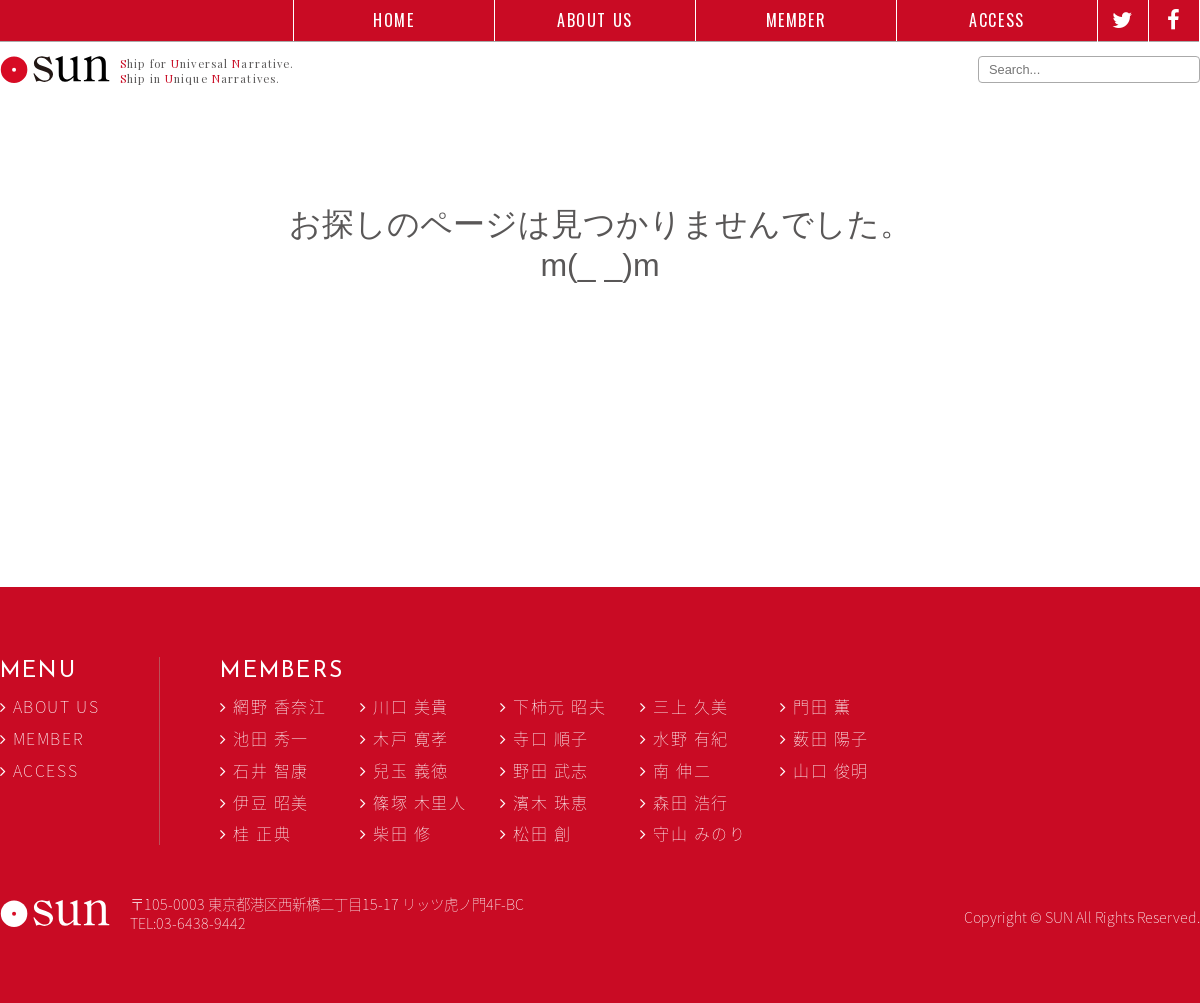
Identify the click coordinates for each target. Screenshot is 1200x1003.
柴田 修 (402, 833)
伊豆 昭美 (271, 802)
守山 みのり (700, 833)
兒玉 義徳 (411, 770)
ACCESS (997, 20)
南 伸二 (682, 770)
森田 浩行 (691, 802)
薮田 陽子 (831, 738)
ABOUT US (595, 20)
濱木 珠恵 (551, 802)
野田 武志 (551, 770)
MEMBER (796, 20)
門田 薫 (822, 706)
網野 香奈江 (280, 706)
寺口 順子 (551, 738)
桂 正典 (262, 833)
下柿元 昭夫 (560, 706)
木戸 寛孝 (411, 738)
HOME (393, 20)
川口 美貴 (411, 706)
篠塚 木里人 (420, 802)
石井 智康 (271, 770)
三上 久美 (691, 706)
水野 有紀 (691, 738)
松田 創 (542, 833)
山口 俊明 (831, 770)
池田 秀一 (271, 738)
